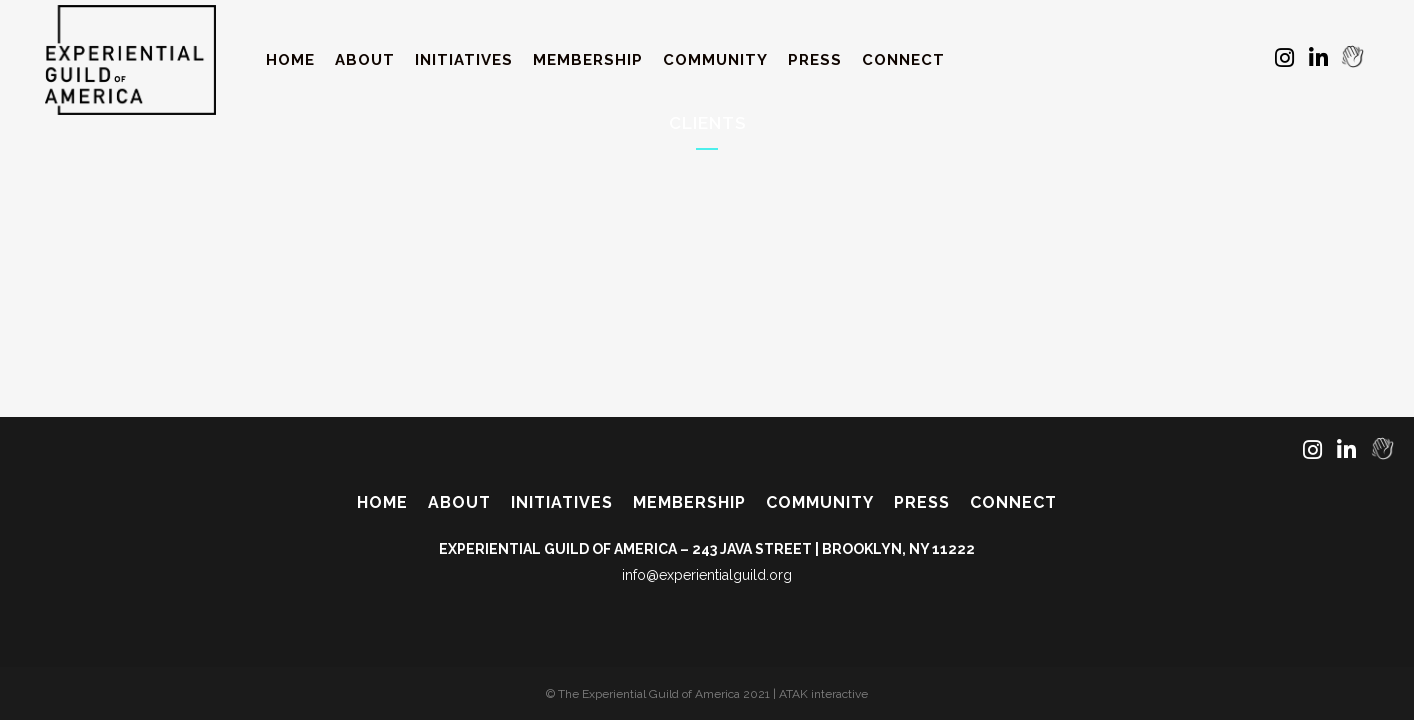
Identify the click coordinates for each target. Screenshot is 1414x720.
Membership (689, 502)
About (459, 502)
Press (922, 502)
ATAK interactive (823, 694)
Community (820, 502)
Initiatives (562, 502)
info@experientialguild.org (707, 575)
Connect (1013, 502)
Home (382, 502)
